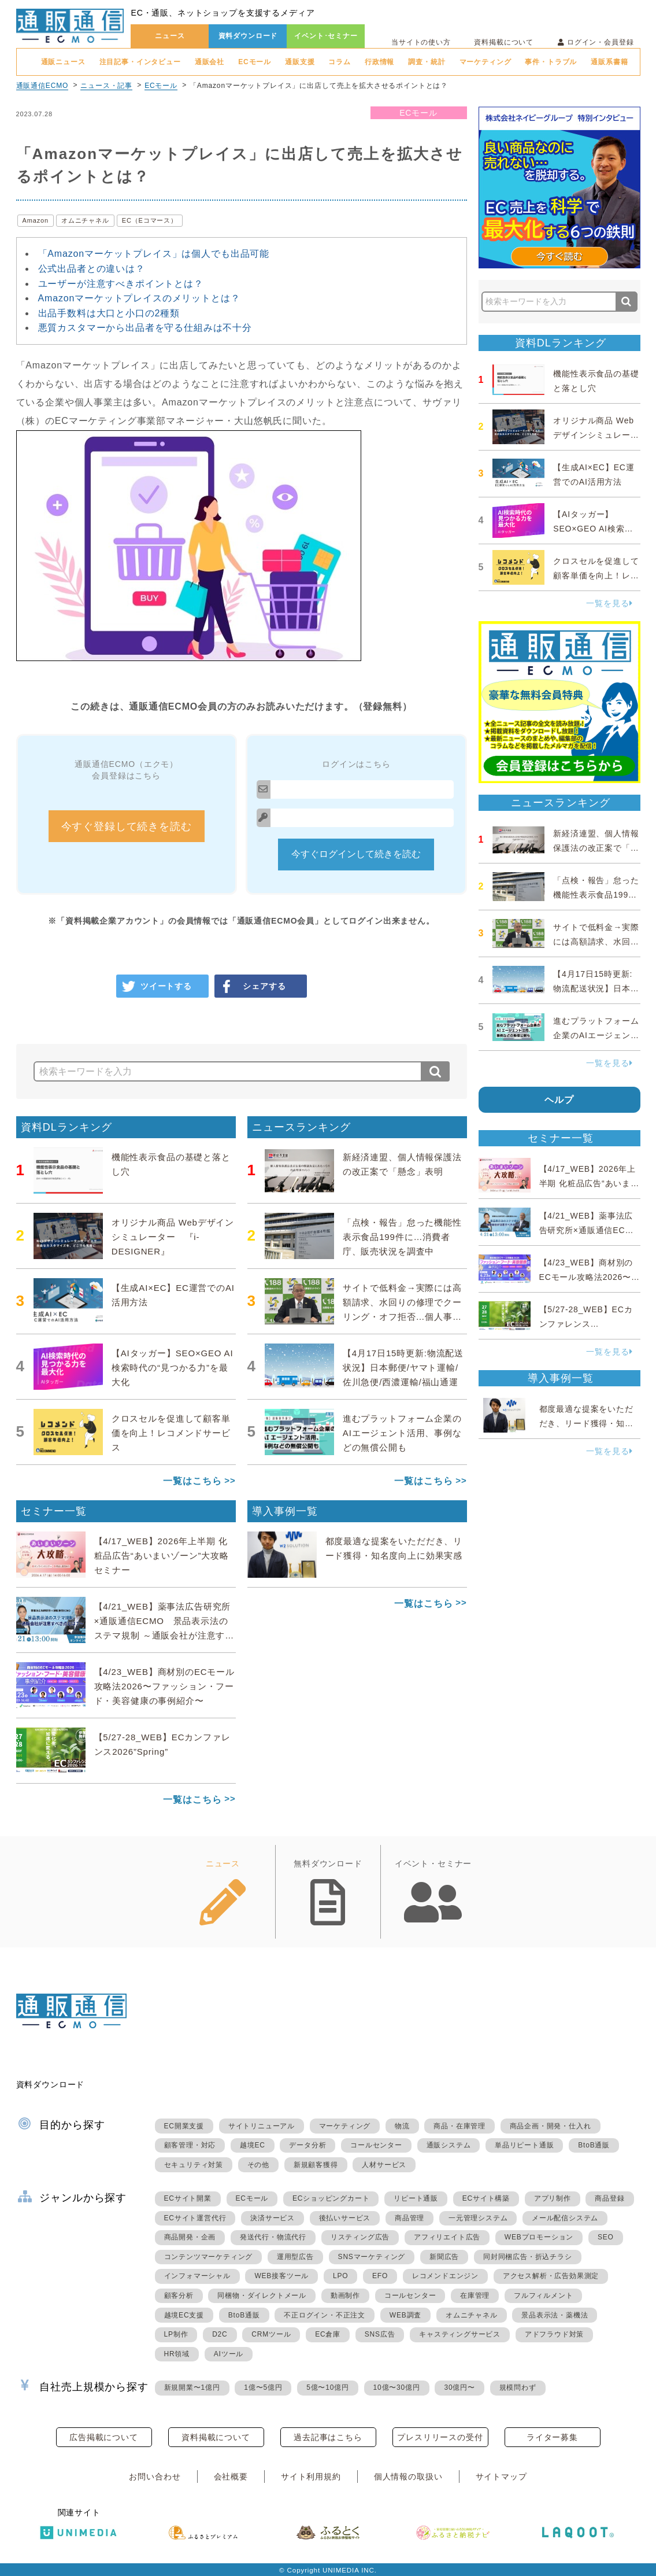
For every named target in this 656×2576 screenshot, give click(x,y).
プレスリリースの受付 (440, 2437)
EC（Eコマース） (149, 220)
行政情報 (379, 62)
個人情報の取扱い (408, 2476)
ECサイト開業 (188, 2198)
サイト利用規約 (311, 2476)
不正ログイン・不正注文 (324, 2315)
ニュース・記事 (106, 86)
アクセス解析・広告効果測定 (551, 2276)
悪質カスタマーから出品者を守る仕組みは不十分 (145, 328)
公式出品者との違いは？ (91, 269)
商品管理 (409, 2218)
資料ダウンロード (248, 36)
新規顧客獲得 (316, 2165)
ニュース (169, 36)
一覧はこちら (192, 1481)
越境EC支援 (184, 2315)
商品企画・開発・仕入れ (550, 2126)
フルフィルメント (543, 2295)
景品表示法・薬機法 (554, 2315)
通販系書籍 (609, 62)
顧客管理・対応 (190, 2145)
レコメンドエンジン (445, 2276)
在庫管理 (475, 2295)
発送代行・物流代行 (273, 2237)
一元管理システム (478, 2218)
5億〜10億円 (327, 2387)
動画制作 (345, 2295)
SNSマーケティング (372, 2257)
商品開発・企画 (190, 2237)
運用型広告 (295, 2257)
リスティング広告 (360, 2237)
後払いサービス (345, 2218)
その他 (258, 2165)
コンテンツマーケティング (208, 2257)
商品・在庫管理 (459, 2126)
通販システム (449, 2145)
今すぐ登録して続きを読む (126, 826)
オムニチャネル (85, 220)
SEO (606, 2237)
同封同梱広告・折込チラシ (527, 2257)
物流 (402, 2126)
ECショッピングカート (330, 2198)
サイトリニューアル (261, 2126)
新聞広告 (444, 2257)
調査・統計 (426, 62)
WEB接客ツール (281, 2276)
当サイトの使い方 (421, 42)
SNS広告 (380, 2334)
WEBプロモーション (539, 2237)
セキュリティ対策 (193, 2165)
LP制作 (176, 2334)
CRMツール (271, 2334)
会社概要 (231, 2476)
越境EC (252, 2145)
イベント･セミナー (326, 36)
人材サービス (384, 2165)
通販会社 (209, 62)
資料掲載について (503, 42)
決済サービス (272, 2218)
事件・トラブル (551, 62)
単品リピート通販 (524, 2145)
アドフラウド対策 (554, 2334)
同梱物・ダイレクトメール (261, 2295)
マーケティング (485, 62)
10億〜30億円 (396, 2387)
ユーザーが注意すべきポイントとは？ (120, 284)
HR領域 (177, 2354)
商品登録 (609, 2198)
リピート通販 (416, 2198)
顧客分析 (179, 2295)
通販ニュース (63, 62)
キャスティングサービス (460, 2334)
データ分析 (307, 2145)
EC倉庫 (327, 2334)
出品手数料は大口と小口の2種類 (109, 313)
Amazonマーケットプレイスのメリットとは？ (139, 298)
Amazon (36, 220)
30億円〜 (459, 2387)
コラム (339, 62)
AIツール (228, 2354)
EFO (380, 2276)
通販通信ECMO (42, 86)
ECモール (254, 62)
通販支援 (299, 62)
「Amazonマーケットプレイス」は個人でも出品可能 (154, 254)
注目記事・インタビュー (140, 62)
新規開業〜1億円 (192, 2387)
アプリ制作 (552, 2198)
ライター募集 (552, 2437)
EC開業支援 (184, 2126)
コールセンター (376, 2145)
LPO (340, 2276)
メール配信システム (565, 2218)
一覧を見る (609, 603)
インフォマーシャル (197, 2276)
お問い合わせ (154, 2476)
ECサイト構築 (486, 2198)
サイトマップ (501, 2476)
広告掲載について (103, 2437)
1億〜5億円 (263, 2387)
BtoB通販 (594, 2145)
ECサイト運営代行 (195, 2218)
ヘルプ (559, 1100)
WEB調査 (405, 2315)
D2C (219, 2334)
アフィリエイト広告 (447, 2237)
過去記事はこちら (328, 2437)
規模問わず (517, 2387)
